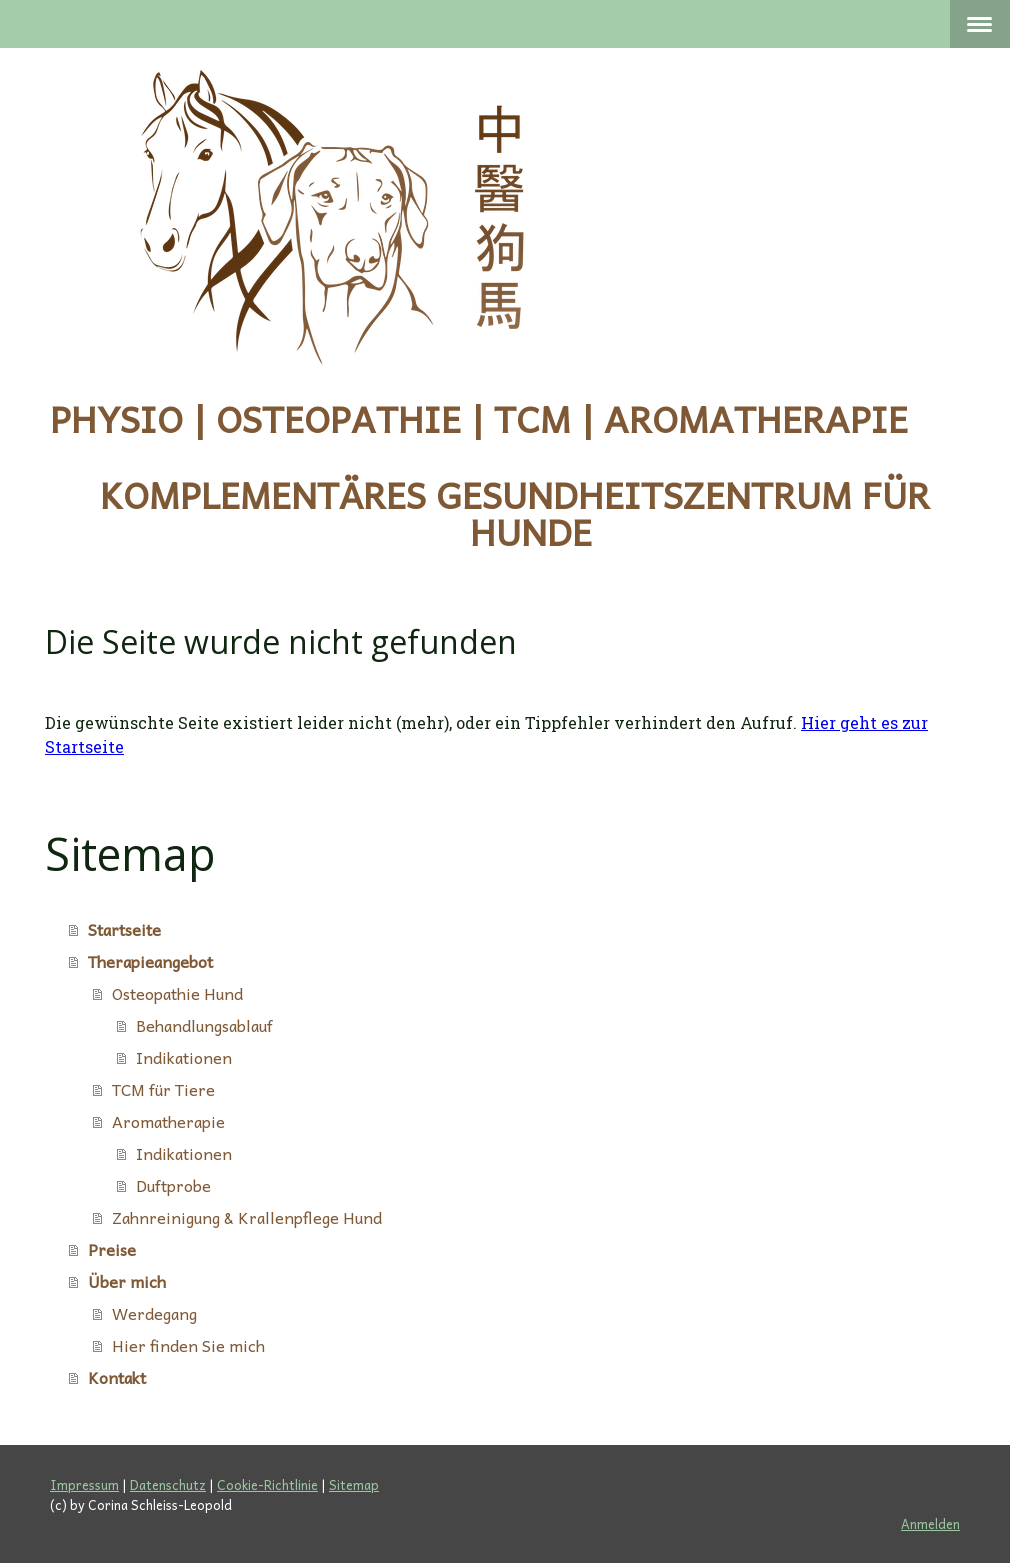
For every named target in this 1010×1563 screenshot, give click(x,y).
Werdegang (154, 1313)
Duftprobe (173, 1185)
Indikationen (184, 1057)
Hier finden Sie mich (188, 1345)
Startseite (124, 929)
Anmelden (930, 1523)
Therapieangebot (150, 961)
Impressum (84, 1484)
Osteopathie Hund (177, 993)
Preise (112, 1249)
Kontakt (117, 1377)
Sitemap (354, 1484)
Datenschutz (168, 1484)
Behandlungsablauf (204, 1025)
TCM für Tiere (163, 1089)
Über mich (127, 1281)
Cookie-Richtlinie (267, 1484)
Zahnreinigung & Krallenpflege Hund (247, 1217)
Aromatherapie (168, 1121)
